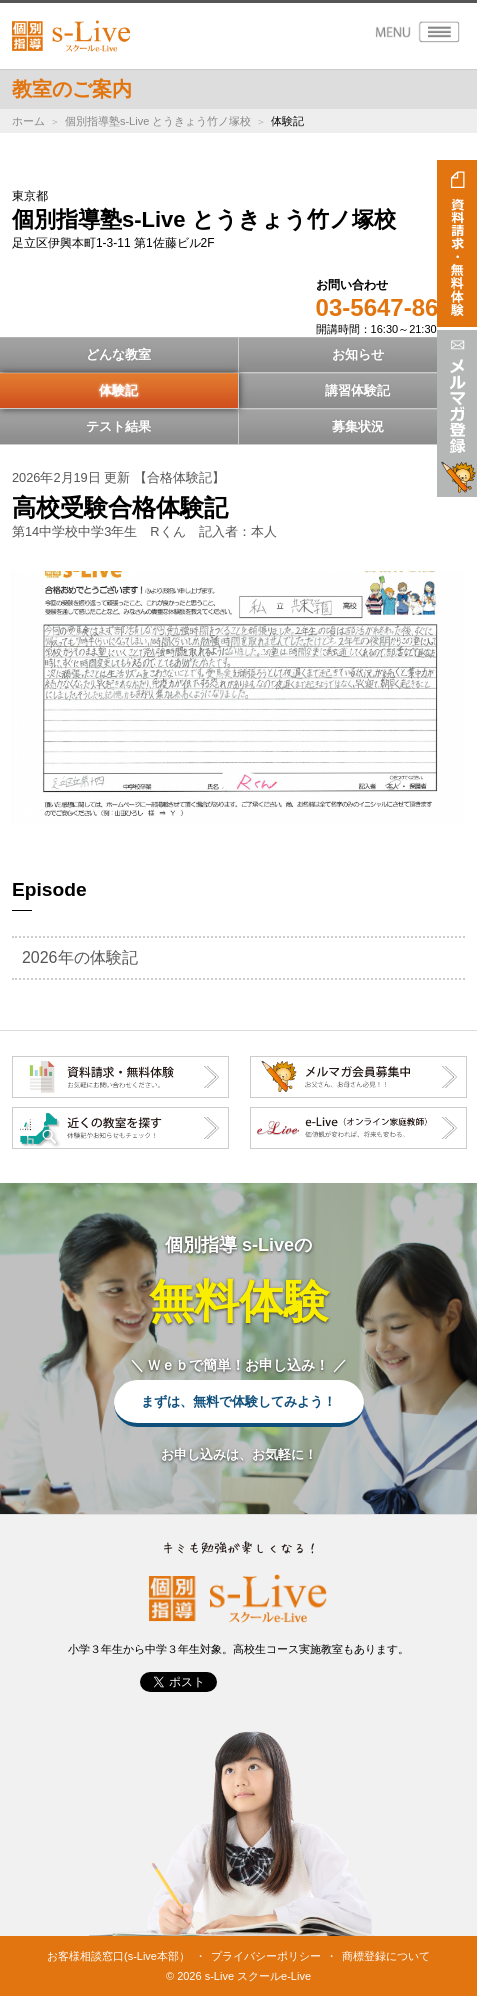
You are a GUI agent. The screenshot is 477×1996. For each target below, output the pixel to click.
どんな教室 (118, 354)
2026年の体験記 (80, 957)
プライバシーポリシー (266, 1956)
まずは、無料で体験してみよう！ (238, 1401)
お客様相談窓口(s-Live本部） (118, 1956)
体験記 (118, 390)
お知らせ (358, 354)
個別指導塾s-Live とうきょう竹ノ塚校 (158, 121)
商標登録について (386, 1956)
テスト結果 (118, 426)
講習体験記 (357, 390)
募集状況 (358, 426)
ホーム (28, 121)
